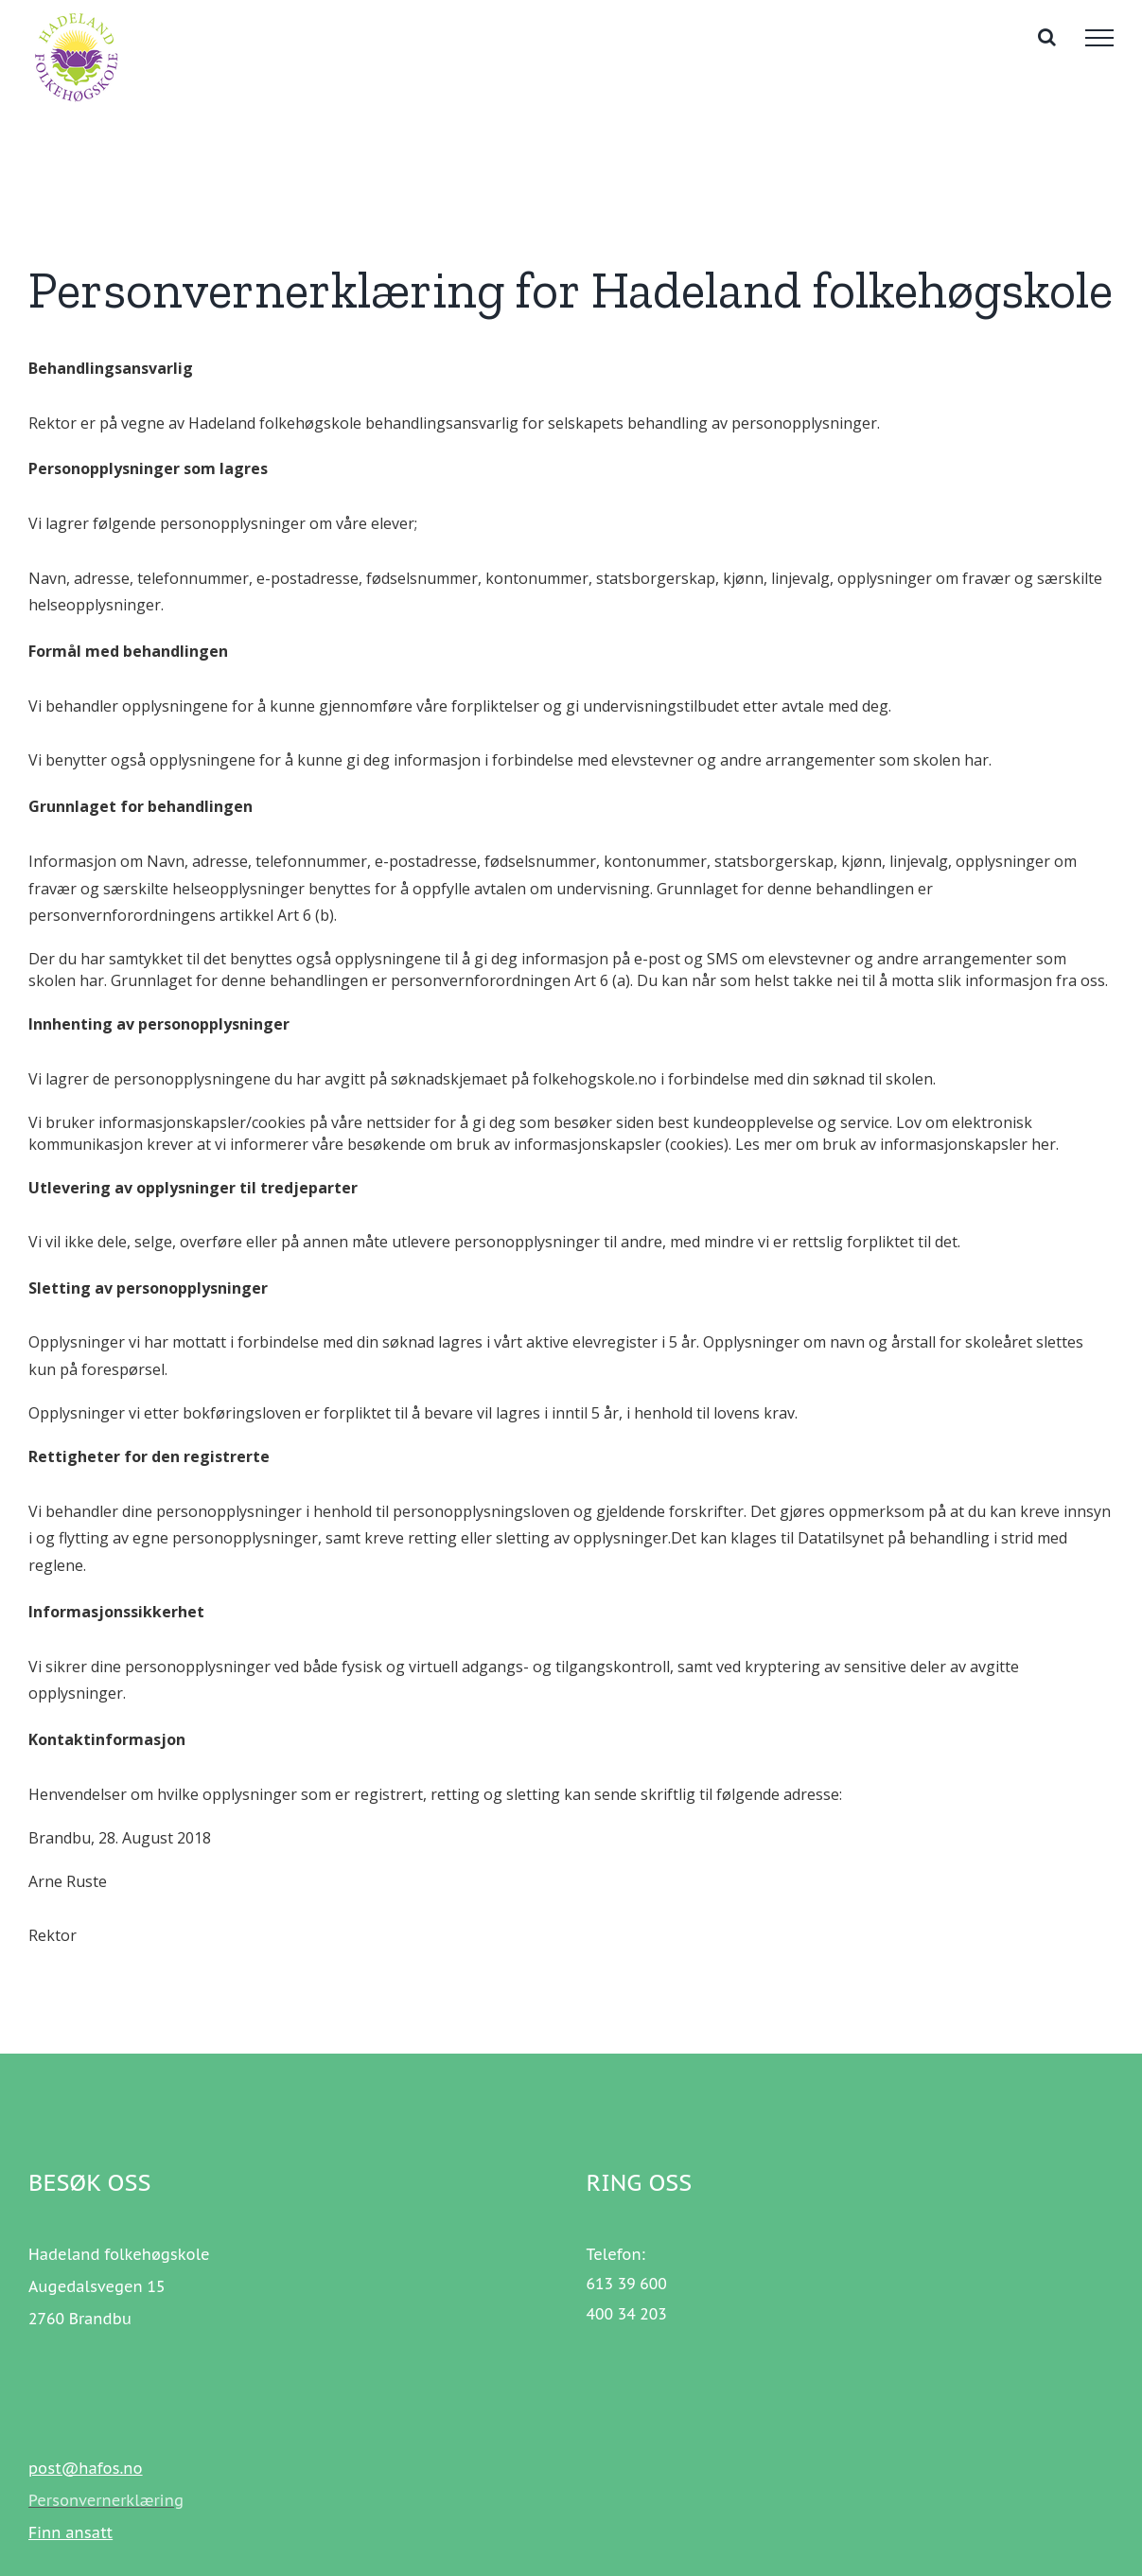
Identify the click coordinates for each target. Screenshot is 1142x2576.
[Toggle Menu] (1099, 37)
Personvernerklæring (106, 2500)
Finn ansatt (70, 2532)
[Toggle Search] (1047, 36)
